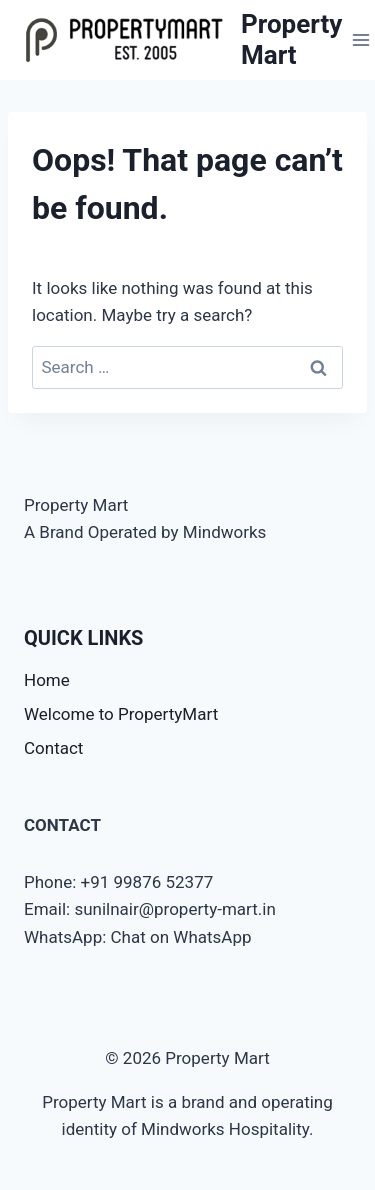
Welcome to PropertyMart (121, 714)
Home (47, 680)
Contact (53, 748)
